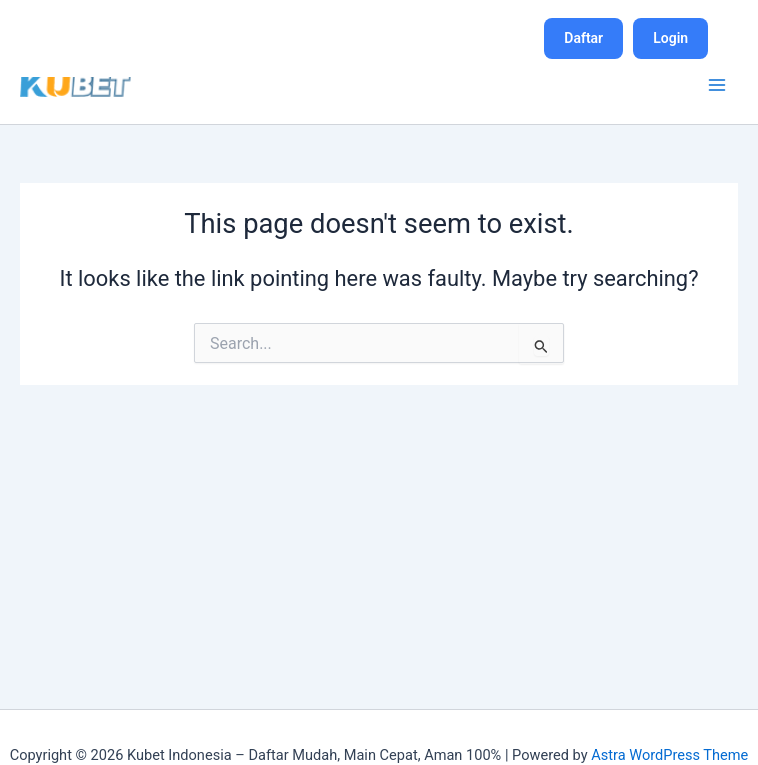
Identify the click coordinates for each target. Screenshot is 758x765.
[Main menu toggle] (717, 85)
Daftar (583, 38)
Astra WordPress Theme (669, 755)
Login (670, 38)
